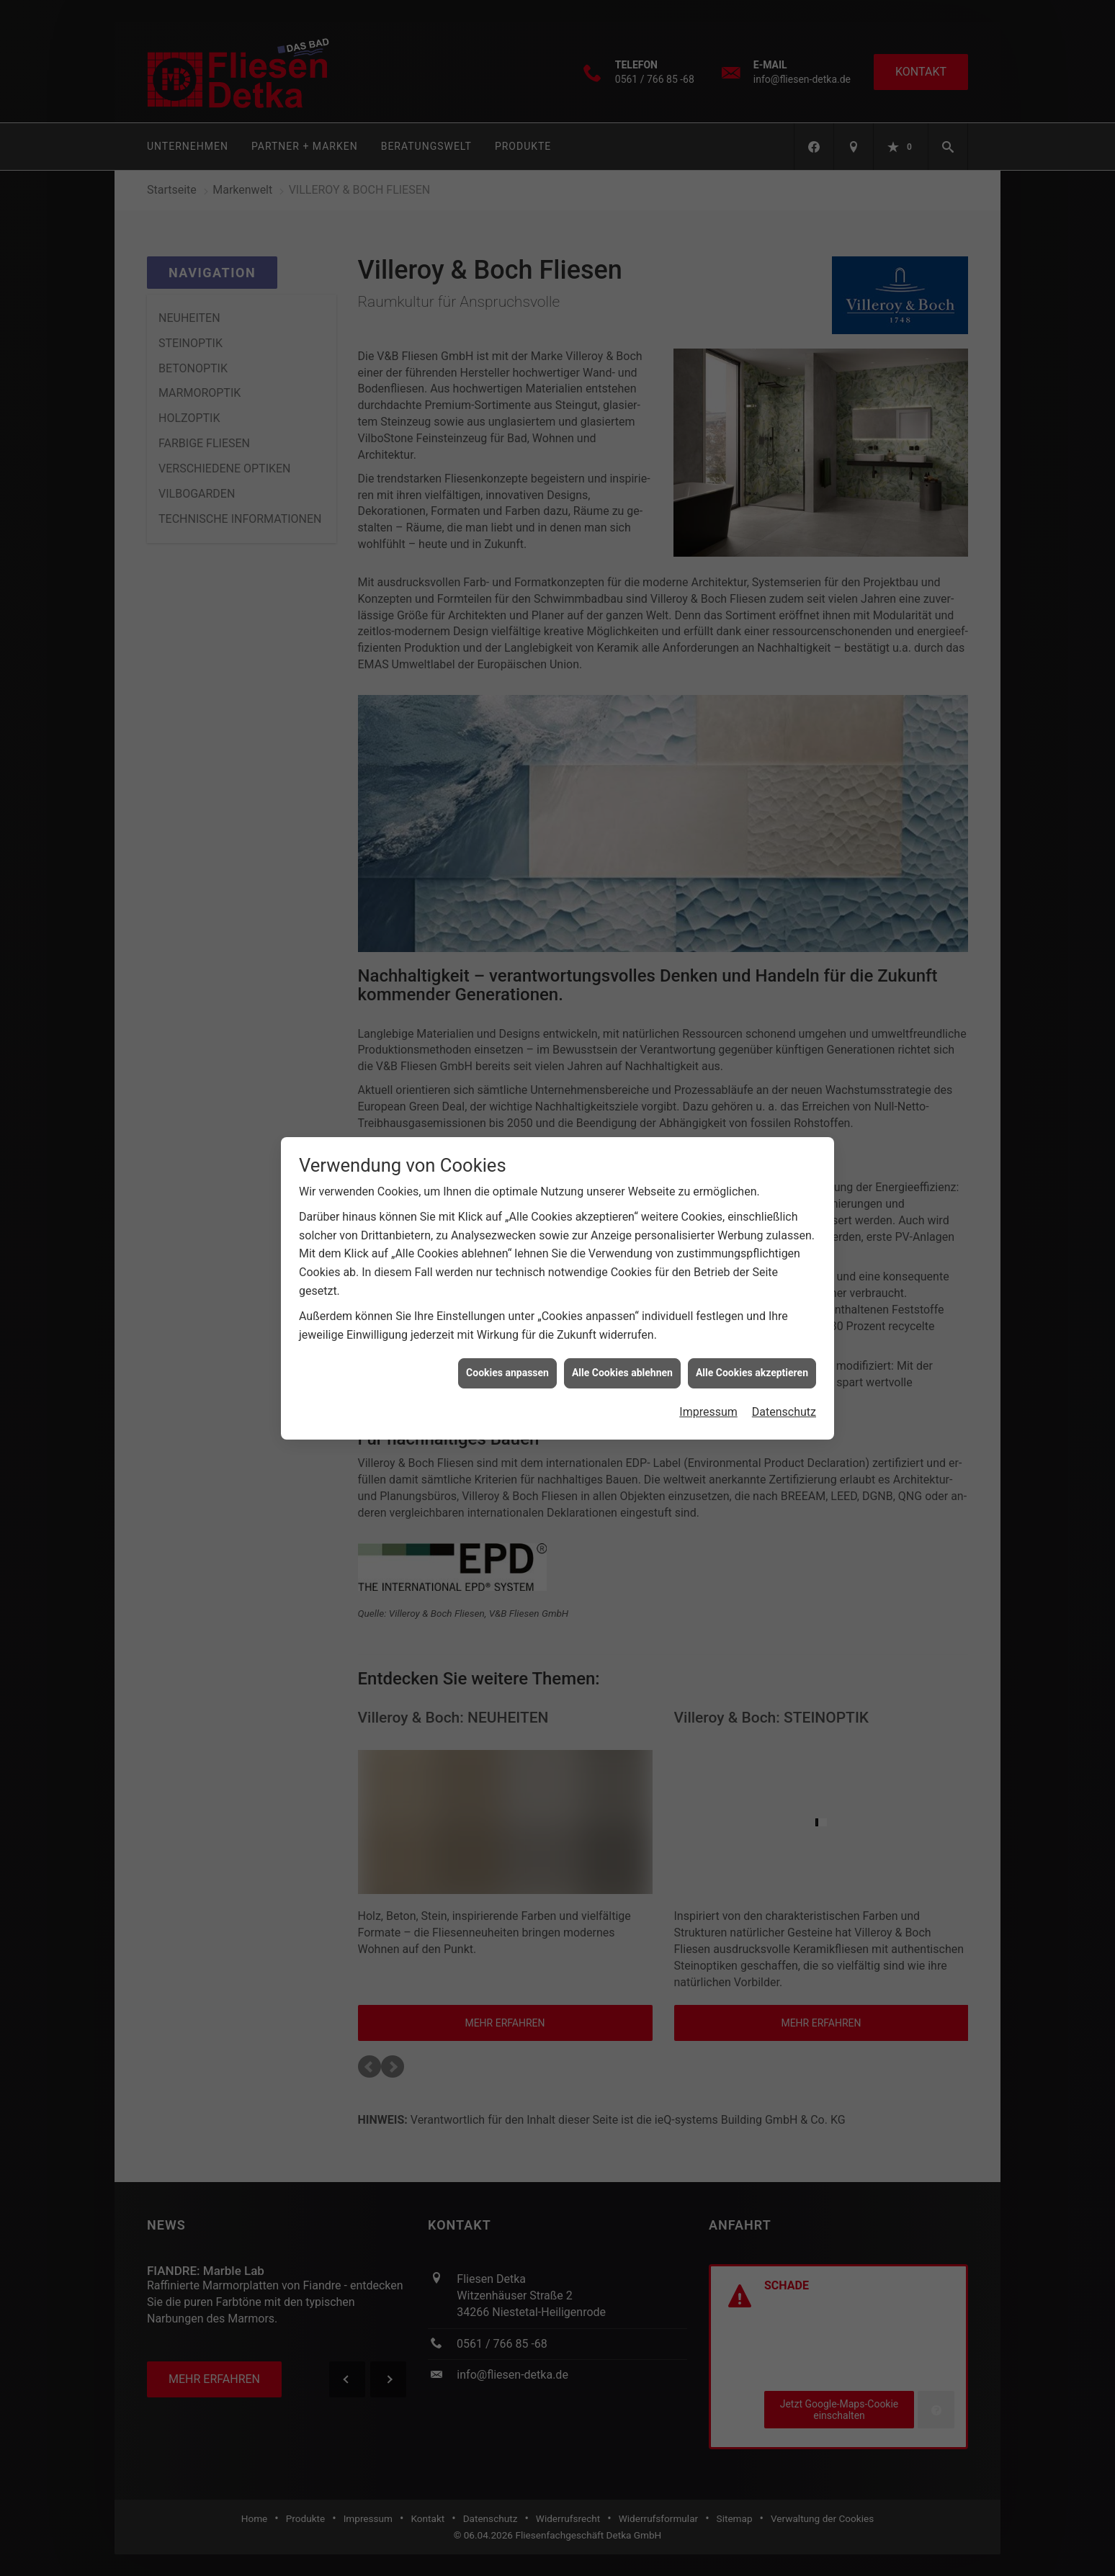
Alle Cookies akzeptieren (752, 1332)
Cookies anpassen (507, 1332)
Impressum (708, 1371)
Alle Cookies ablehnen (622, 1332)
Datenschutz (784, 1371)
